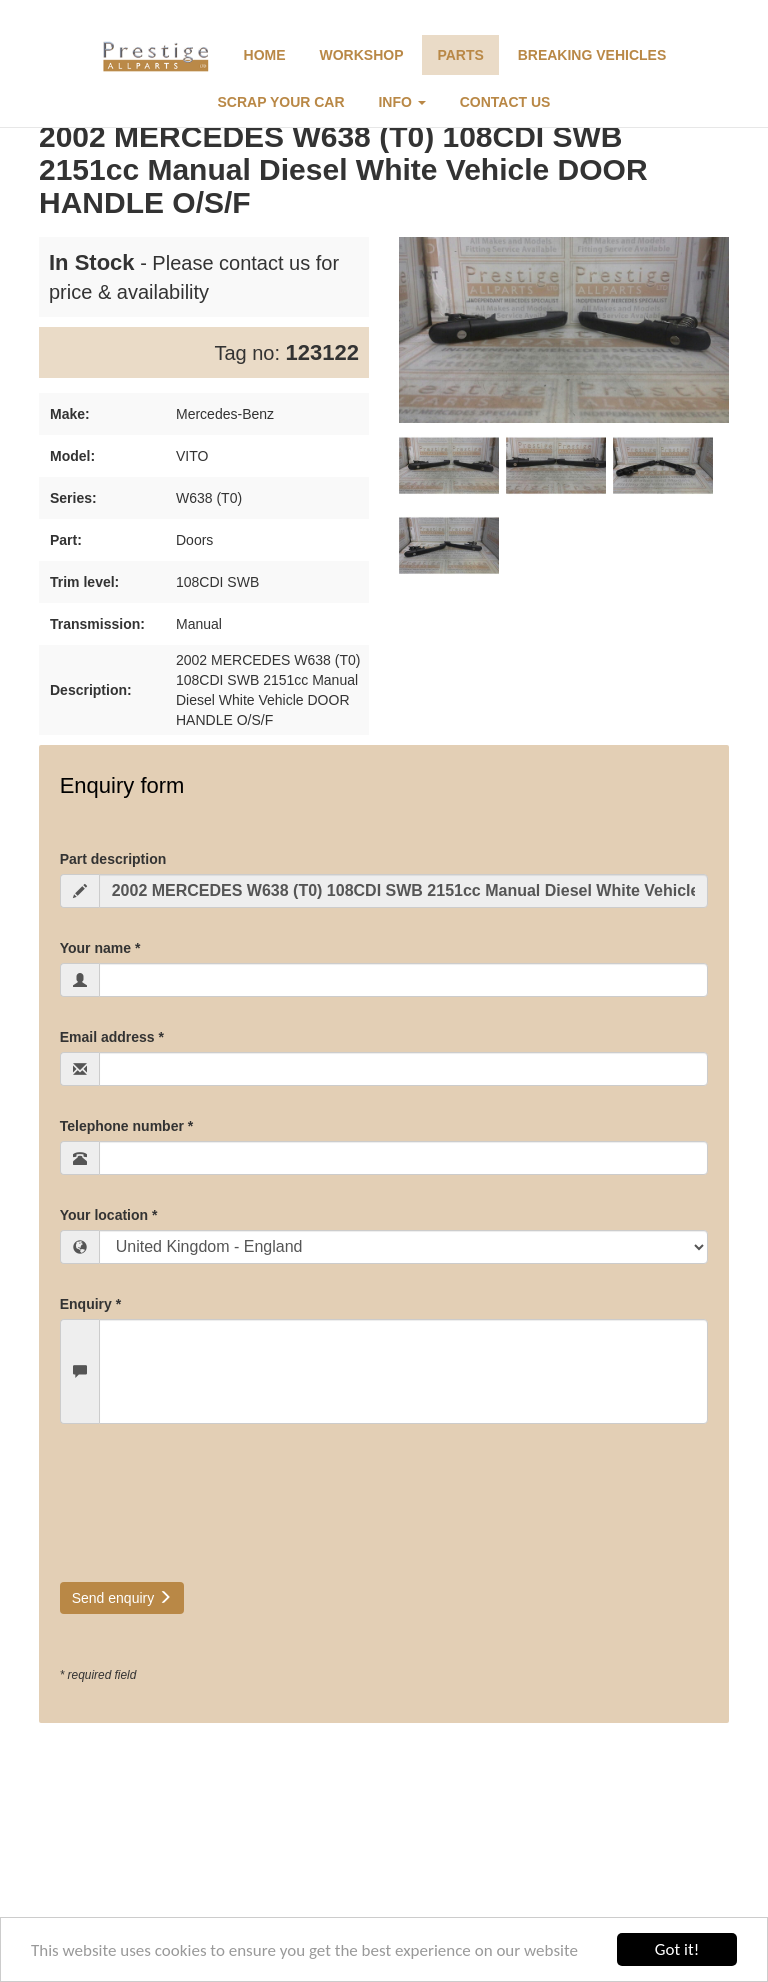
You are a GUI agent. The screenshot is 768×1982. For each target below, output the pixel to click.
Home (265, 55)
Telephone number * (127, 1126)
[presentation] (212, 1513)
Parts (460, 55)
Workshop (362, 55)
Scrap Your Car (281, 102)
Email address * (112, 1037)
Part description (113, 859)
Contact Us (505, 102)
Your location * (109, 1215)
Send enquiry (122, 1598)
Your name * (100, 948)
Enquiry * (90, 1304)
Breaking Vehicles (592, 55)
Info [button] (401, 102)
